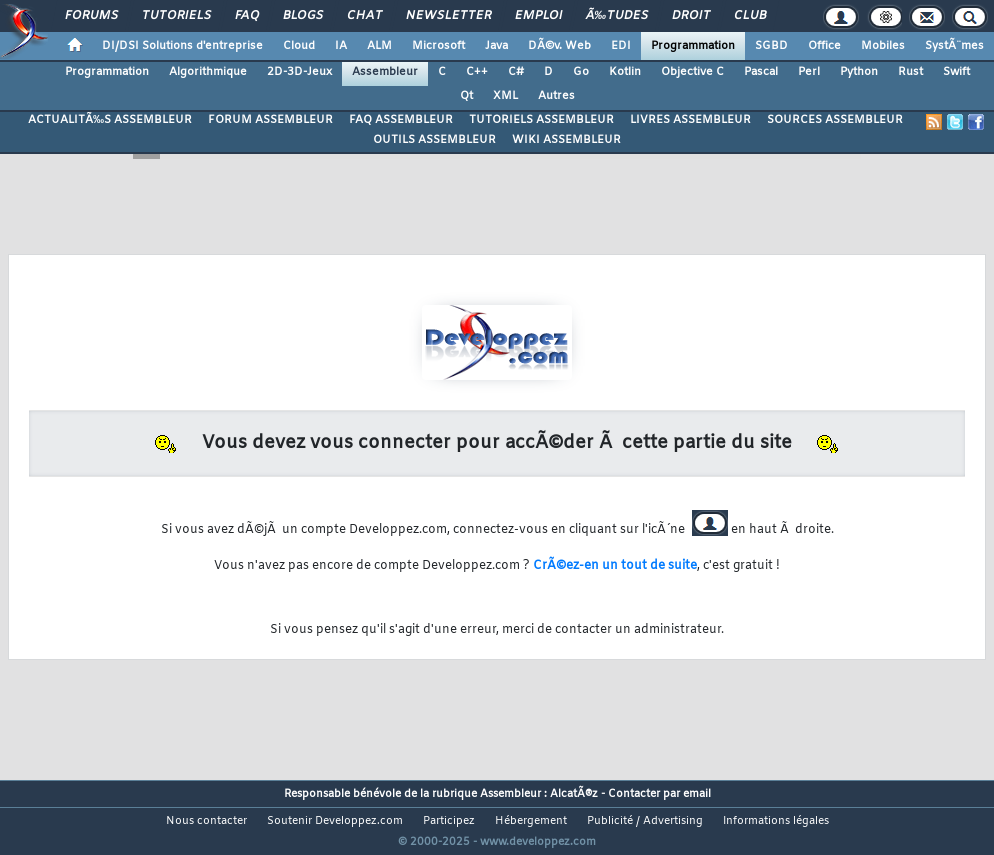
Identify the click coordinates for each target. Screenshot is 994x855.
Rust (910, 72)
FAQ (247, 16)
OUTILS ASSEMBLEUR (434, 140)
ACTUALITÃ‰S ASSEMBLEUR (110, 120)
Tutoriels (176, 16)
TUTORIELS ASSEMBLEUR (541, 120)
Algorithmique (208, 72)
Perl (809, 72)
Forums (91, 16)
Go (581, 72)
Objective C (692, 72)
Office (824, 46)
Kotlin (625, 72)
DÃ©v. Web (559, 46)
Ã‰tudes (617, 16)
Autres (556, 96)
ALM (379, 46)
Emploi (538, 16)
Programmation (693, 46)
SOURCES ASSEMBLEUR (835, 120)
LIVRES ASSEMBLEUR (690, 120)
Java (496, 46)
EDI (621, 46)
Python (859, 72)
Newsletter (448, 16)
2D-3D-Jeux (299, 72)
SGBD (771, 46)
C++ (477, 72)
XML (505, 96)
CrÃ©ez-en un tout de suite (615, 566)
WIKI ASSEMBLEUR (566, 140)
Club (750, 16)
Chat (364, 16)
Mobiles (883, 46)
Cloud (299, 46)
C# (516, 72)
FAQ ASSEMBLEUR (401, 120)
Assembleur (385, 72)
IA (341, 46)
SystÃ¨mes (954, 46)
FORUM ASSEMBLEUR (270, 120)
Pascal (761, 72)
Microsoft (438, 46)
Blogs (303, 16)
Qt (466, 96)
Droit (691, 16)
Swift (956, 72)
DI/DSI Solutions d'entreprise (182, 46)
